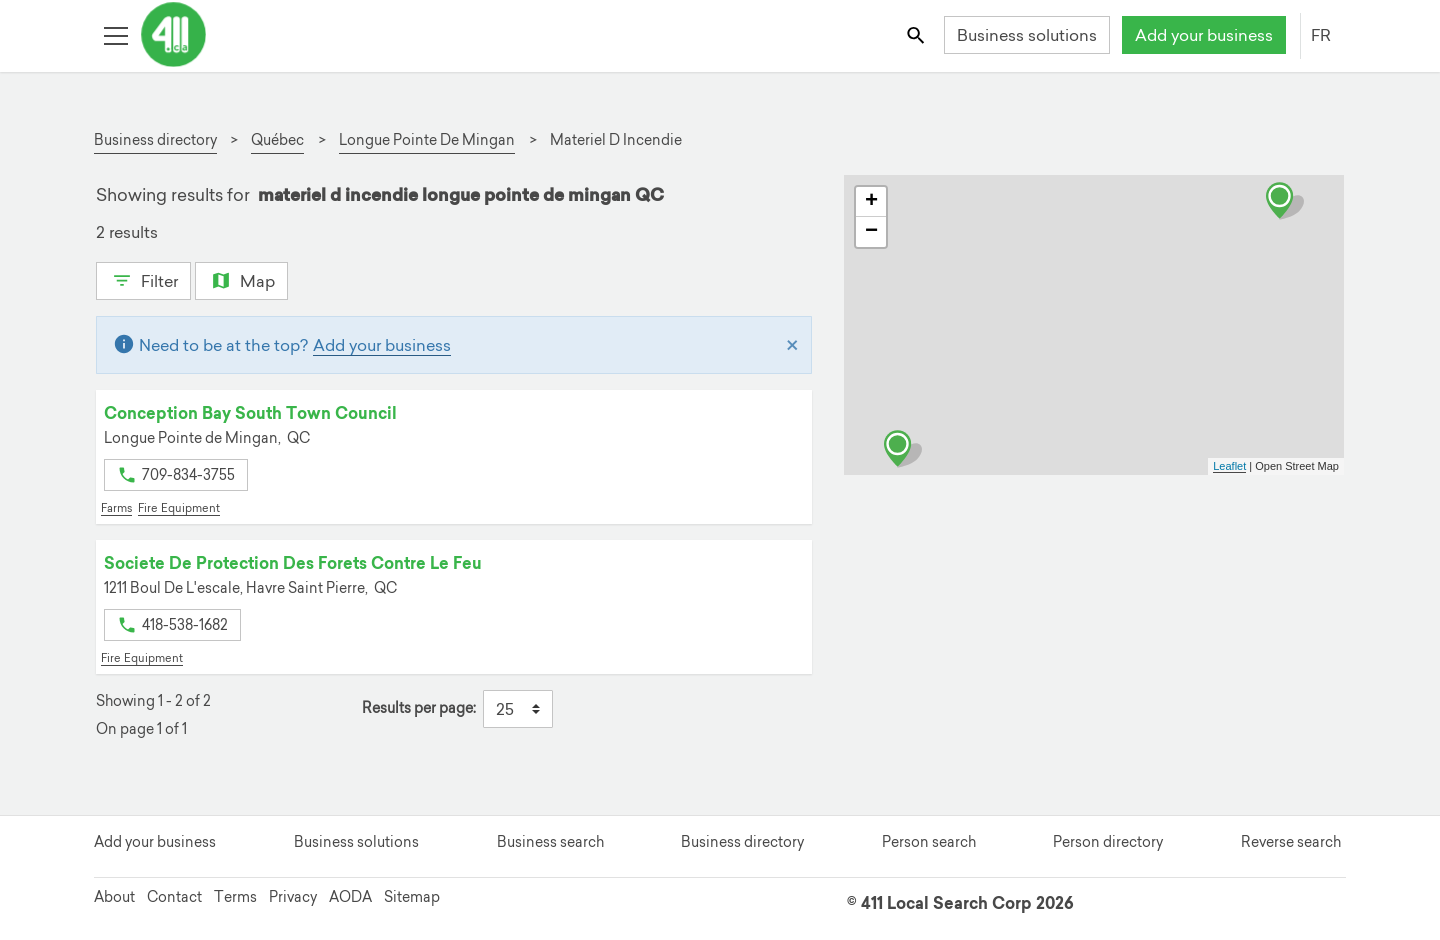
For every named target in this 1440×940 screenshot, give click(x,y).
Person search (929, 842)
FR (1321, 35)
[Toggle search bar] (917, 34)
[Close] (792, 345)
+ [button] (871, 202)
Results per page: (419, 708)
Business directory (742, 842)
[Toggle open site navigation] (115, 34)
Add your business (1204, 35)
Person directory (1108, 842)
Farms (116, 508)
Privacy (293, 897)
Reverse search (1291, 842)
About (114, 897)
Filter (143, 279)
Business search (550, 842)
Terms (235, 897)
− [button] (871, 232)
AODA (350, 897)
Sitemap (412, 897)
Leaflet (1229, 466)
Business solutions (1027, 35)
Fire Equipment (179, 508)
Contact (174, 897)
